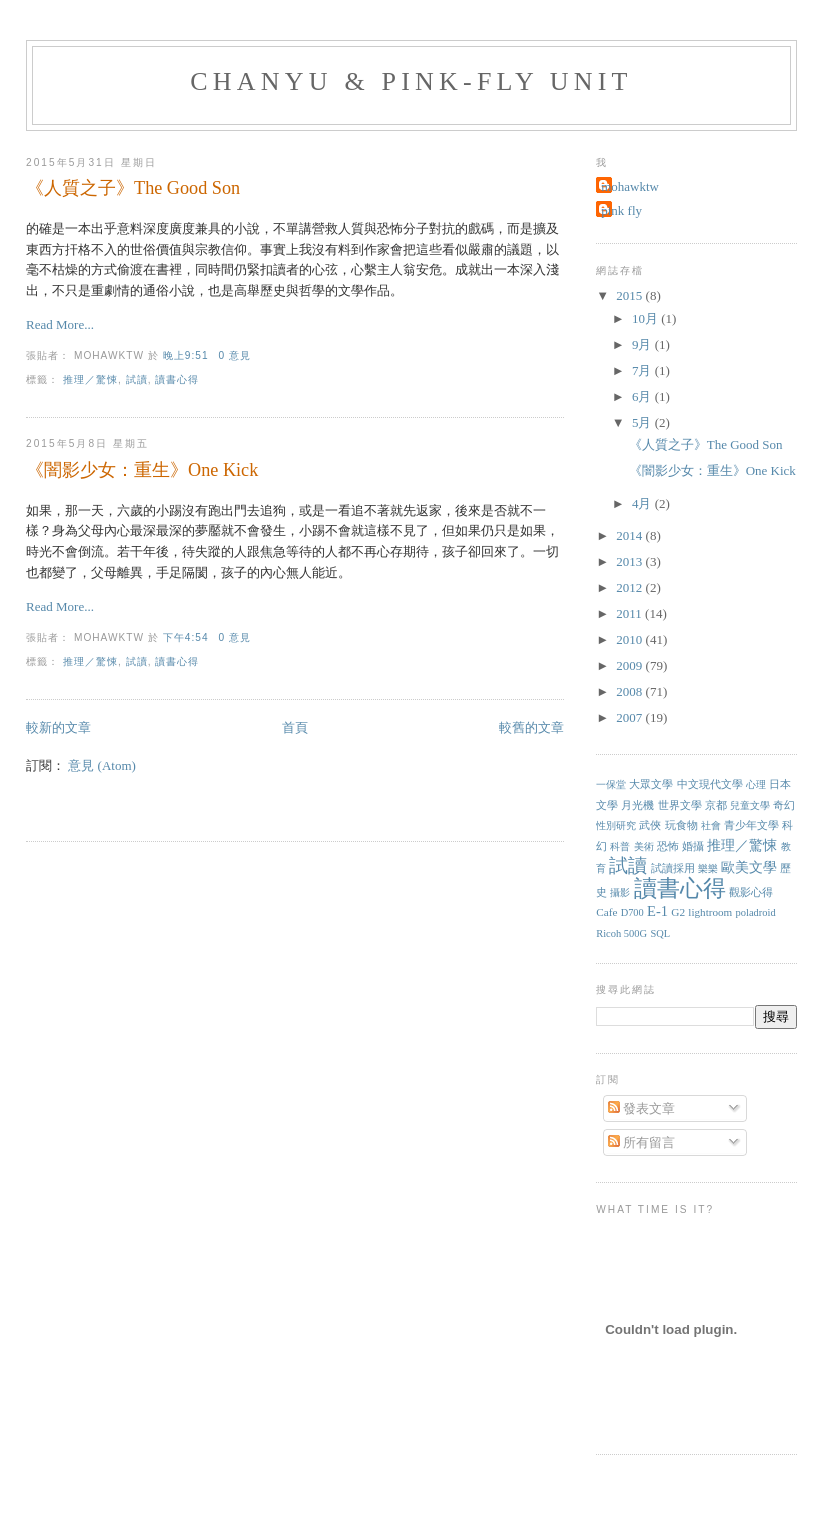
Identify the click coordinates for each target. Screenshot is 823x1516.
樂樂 (708, 868)
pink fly (621, 210)
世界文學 (680, 805)
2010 (630, 639)
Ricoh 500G (621, 933)
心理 (756, 784)
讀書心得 (177, 379)
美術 (644, 846)
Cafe (606, 912)
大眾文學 (651, 784)
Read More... (60, 324)
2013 (630, 561)
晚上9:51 (186, 355)
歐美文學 (749, 867)
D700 (632, 912)
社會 (711, 825)
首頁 (295, 727)
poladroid (755, 912)
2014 (630, 535)
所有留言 (641, 1142)
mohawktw (630, 186)
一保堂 (611, 784)
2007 (630, 717)
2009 (630, 665)
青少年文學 (751, 825)
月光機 (637, 805)
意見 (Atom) (102, 765)
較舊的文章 (531, 727)
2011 (630, 613)
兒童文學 (750, 805)
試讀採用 (673, 868)
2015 (630, 295)
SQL (660, 933)
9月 (643, 344)
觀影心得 (751, 892)
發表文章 (641, 1108)
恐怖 (668, 846)
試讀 (137, 379)
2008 (630, 691)
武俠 (650, 825)
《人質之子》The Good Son (133, 188)
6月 (643, 396)
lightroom (710, 912)
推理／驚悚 (90, 379)
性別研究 (616, 825)
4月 (643, 503)
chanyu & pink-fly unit (411, 81)
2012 (630, 587)
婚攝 (693, 846)
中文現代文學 (710, 784)
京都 (716, 805)
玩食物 (681, 825)
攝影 (620, 892)
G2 (678, 912)
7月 (643, 370)
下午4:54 (186, 637)
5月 (643, 422)
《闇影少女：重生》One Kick (142, 470)
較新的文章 (58, 727)
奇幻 (784, 805)
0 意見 (234, 355)
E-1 (657, 911)
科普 (620, 846)
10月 (646, 318)
